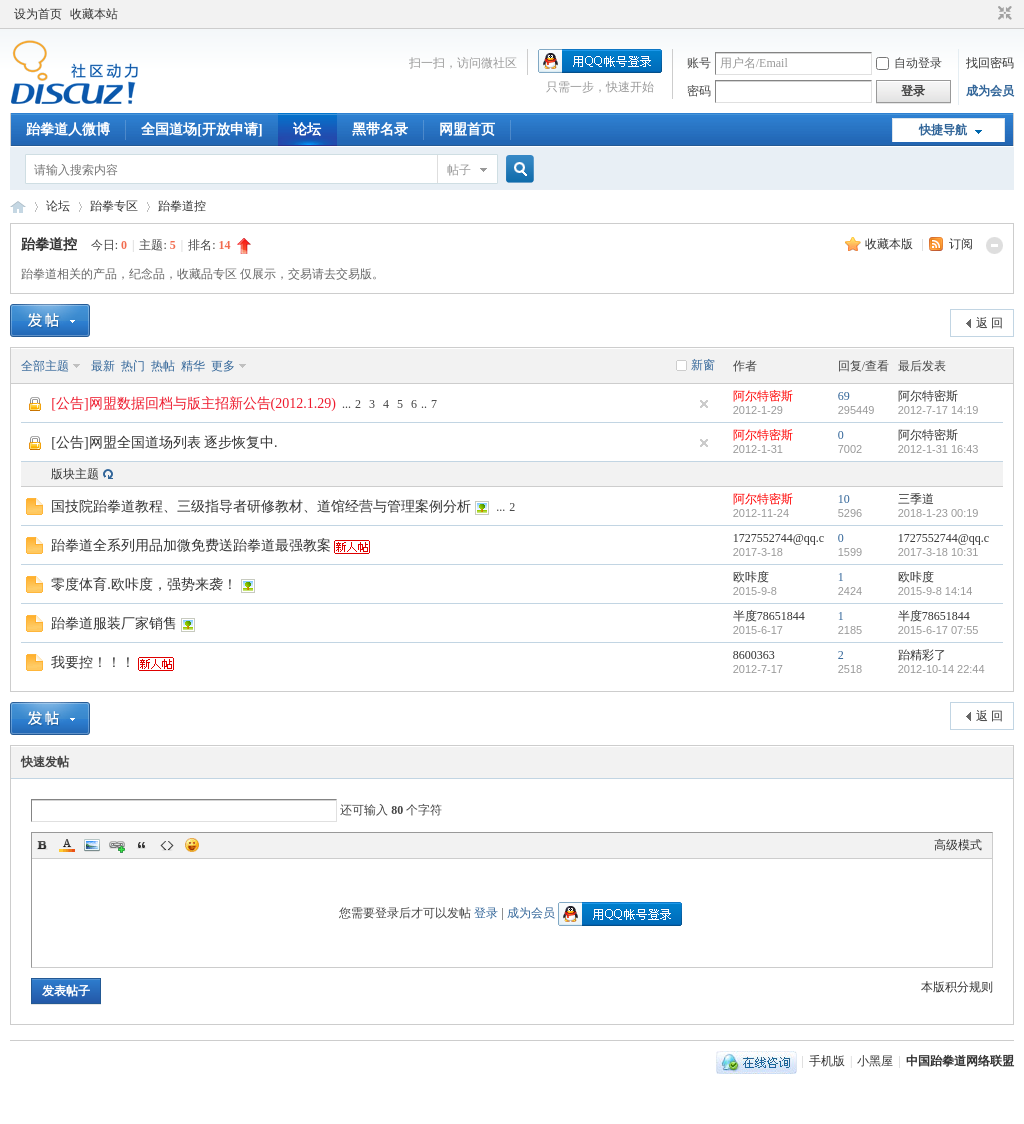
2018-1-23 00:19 (938, 513)
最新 (103, 366)
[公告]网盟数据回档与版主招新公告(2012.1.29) (193, 403)
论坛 (307, 129)
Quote (142, 845)
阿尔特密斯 (763, 396)
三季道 (916, 499)
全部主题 (45, 366)
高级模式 (958, 845)
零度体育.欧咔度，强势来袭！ (144, 584)
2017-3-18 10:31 (938, 552)
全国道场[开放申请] (201, 129)
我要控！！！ (93, 662)
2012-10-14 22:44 (941, 669)
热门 (133, 366)
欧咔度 (751, 577)
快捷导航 (943, 130)
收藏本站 (94, 14)
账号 (699, 63)
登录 (486, 913)
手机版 (827, 1061)
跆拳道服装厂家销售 (114, 623)
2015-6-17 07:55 (938, 630)
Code (167, 845)
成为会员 (990, 91)
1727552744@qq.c (778, 538)
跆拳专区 (114, 206)
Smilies (192, 845)
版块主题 (75, 474)
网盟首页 (467, 129)
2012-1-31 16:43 (938, 449)
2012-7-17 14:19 (938, 410)
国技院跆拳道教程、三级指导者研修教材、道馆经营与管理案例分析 (261, 506)
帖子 (459, 170)
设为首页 (38, 14)
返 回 (989, 323)
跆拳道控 (182, 206)
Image (92, 845)
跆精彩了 (922, 655)
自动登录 (909, 63)
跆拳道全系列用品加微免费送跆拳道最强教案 (191, 545)
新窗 (703, 365)
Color (67, 845)
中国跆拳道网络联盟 (18, 206)
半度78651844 (769, 616)
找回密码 (990, 63)
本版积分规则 (957, 987)
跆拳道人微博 (68, 129)
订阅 (961, 244)
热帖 (163, 366)
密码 (699, 91)
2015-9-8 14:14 (935, 591)
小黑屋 (875, 1061)
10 (844, 499)
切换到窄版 (1002, 14)
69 (844, 396)
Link (117, 845)
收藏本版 (890, 244)
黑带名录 (380, 129)
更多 (223, 366)
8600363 (754, 655)
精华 (193, 366)
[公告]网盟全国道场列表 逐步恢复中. (164, 442)
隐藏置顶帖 (704, 404)
